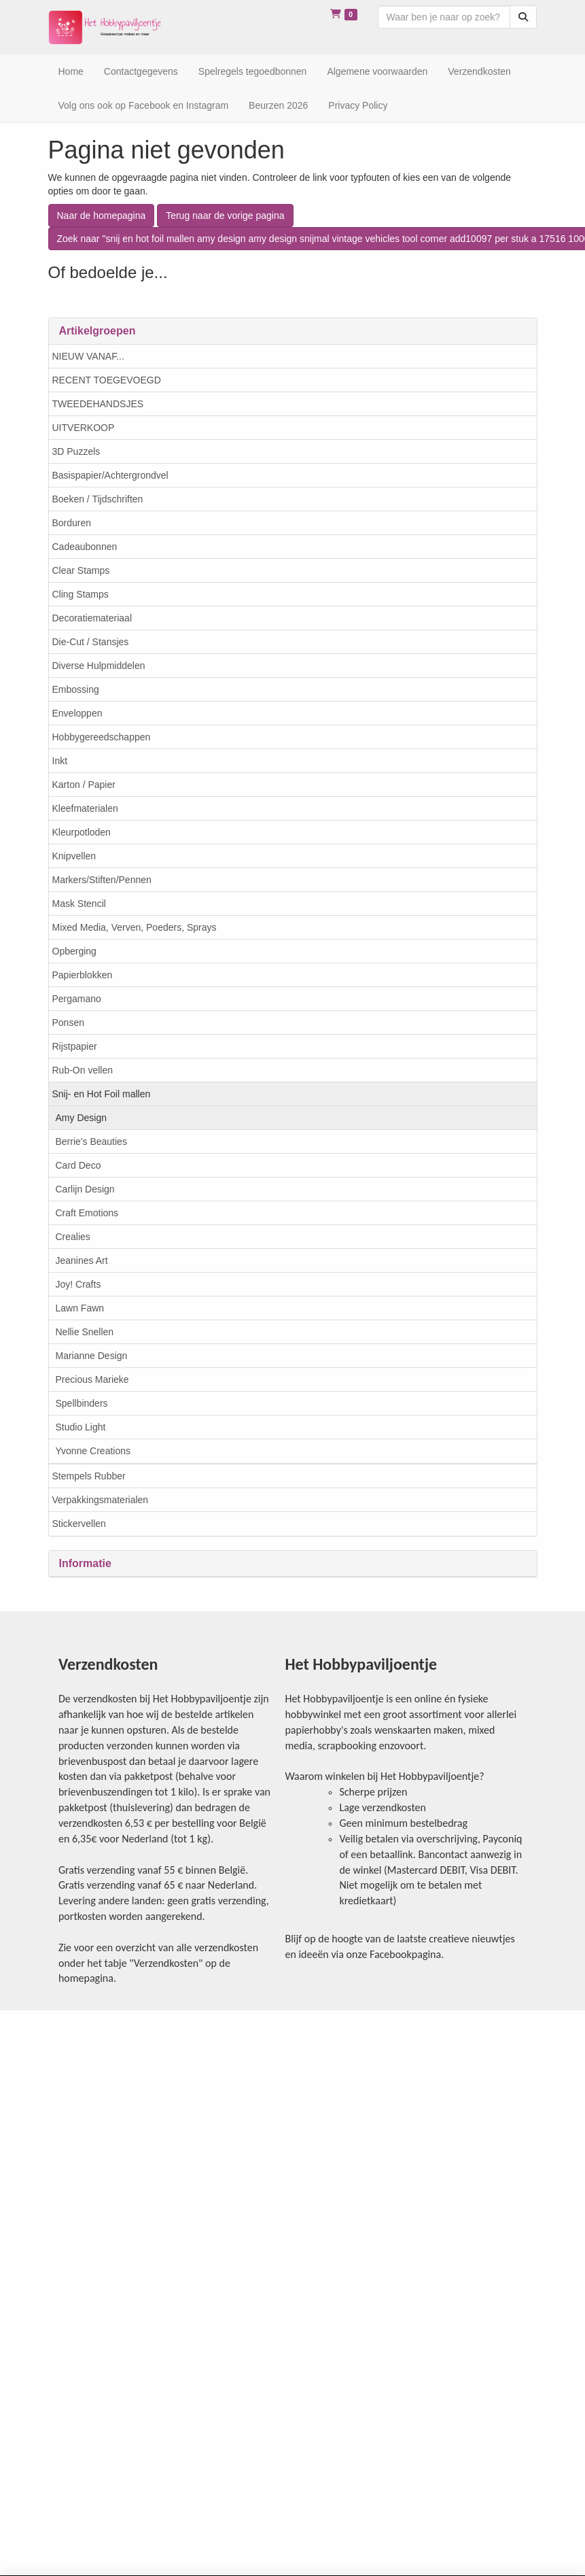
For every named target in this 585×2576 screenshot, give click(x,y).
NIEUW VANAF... (88, 356)
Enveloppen (77, 713)
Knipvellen (74, 856)
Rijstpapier (74, 1046)
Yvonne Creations (93, 1450)
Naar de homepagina (101, 215)
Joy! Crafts (78, 1284)
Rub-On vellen (82, 1070)
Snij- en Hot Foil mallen (101, 1093)
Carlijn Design (85, 1189)
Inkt (60, 760)
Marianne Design (92, 1355)
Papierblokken (82, 974)
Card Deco (78, 1165)
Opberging (74, 951)
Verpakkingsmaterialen (100, 1499)
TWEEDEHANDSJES (98, 403)
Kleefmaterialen (85, 808)
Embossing (75, 689)
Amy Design (81, 1117)
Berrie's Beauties (91, 1141)
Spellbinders (82, 1403)
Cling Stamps (80, 594)
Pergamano (76, 998)
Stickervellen (79, 1523)
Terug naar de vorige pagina (225, 215)
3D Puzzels (76, 451)
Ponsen (68, 1022)
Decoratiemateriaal (92, 618)
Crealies (73, 1236)
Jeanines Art (82, 1260)
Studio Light (81, 1427)
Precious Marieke (92, 1379)
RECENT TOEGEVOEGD (106, 380)
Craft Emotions (87, 1212)
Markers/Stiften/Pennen (102, 879)
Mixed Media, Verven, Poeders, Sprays (134, 927)
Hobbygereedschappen (101, 737)
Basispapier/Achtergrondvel (110, 475)
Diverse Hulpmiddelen (98, 665)
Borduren (72, 522)
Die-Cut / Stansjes (90, 641)
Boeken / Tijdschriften (97, 499)
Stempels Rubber (89, 1476)
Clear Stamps (81, 570)
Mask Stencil (79, 903)
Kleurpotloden (81, 832)
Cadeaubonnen (85, 546)
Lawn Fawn (80, 1308)
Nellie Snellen (85, 1331)
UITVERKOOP (83, 427)
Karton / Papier (84, 784)
